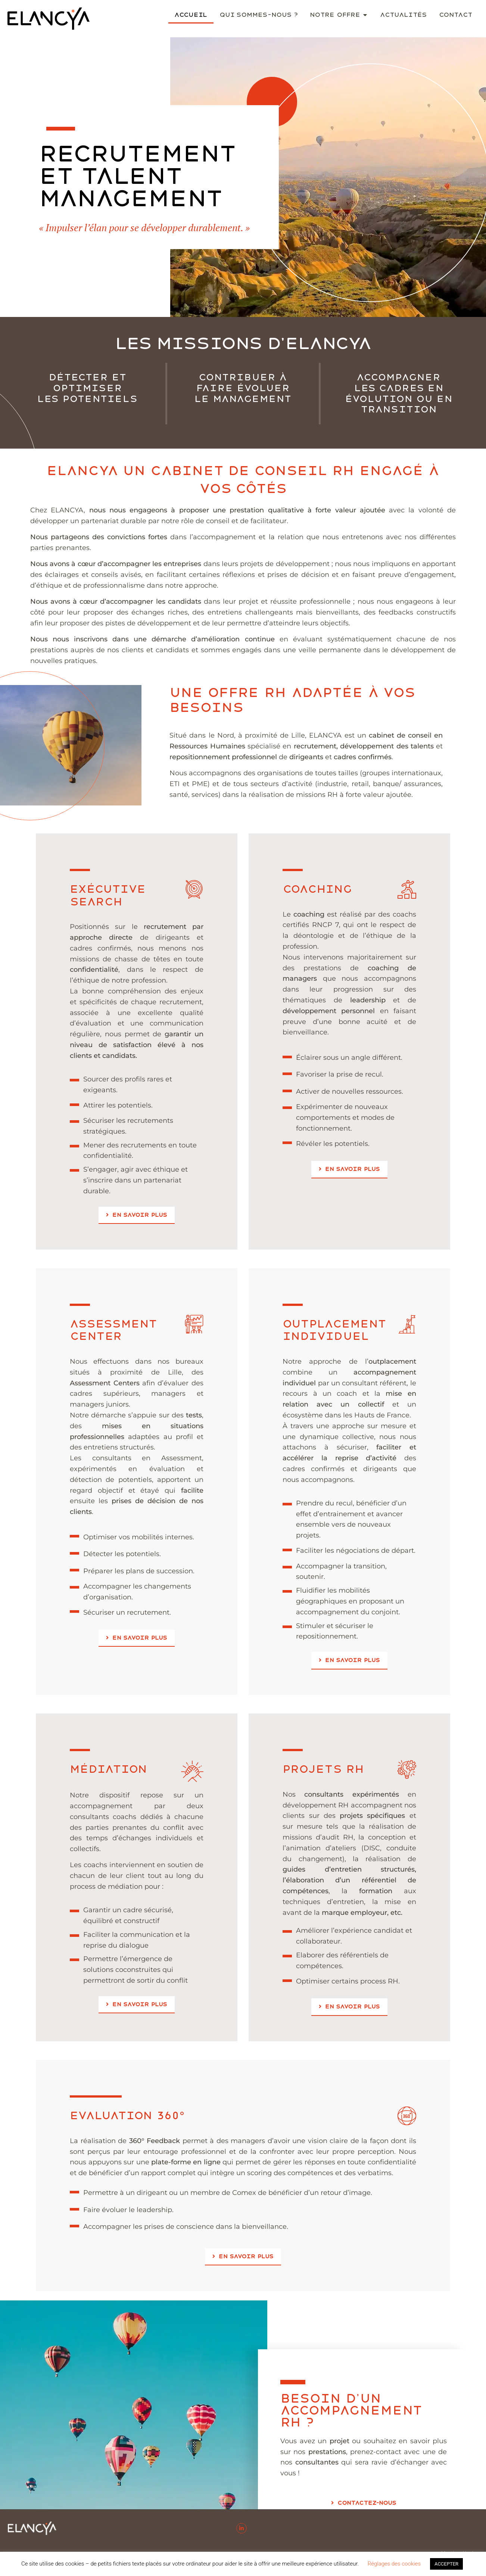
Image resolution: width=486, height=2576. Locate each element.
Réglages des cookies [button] (394, 2563)
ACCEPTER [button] (446, 2564)
